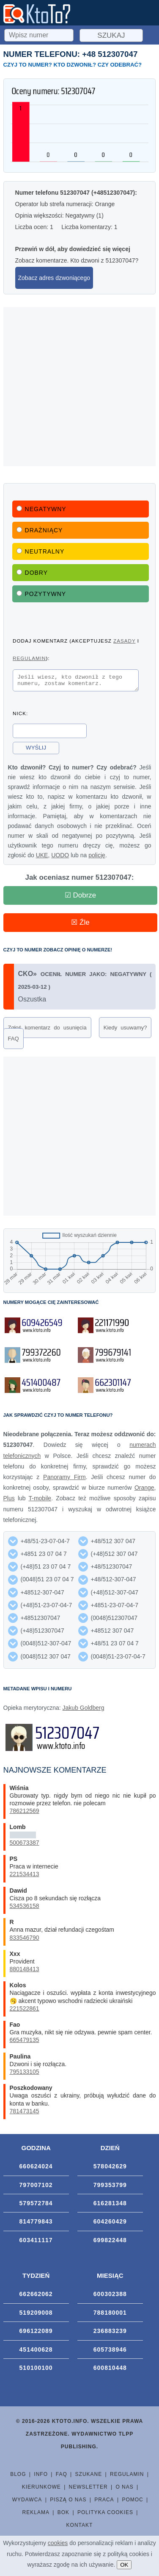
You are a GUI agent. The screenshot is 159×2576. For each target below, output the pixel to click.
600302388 (110, 2296)
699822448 (110, 2242)
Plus (9, 1500)
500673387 (24, 1845)
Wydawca (27, 2502)
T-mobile (39, 1500)
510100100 (36, 2370)
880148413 (24, 1971)
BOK (63, 2515)
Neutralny (40, 551)
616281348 (110, 2205)
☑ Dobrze (80, 898)
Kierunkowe (41, 2489)
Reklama (35, 2515)
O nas (124, 2489)
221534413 (24, 1876)
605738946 (110, 2352)
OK (124, 2565)
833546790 (24, 1940)
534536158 (24, 1908)
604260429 (110, 2224)
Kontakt (79, 2528)
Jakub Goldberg (83, 1710)
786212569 (24, 1813)
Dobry (32, 572)
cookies (58, 2543)
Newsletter (88, 2489)
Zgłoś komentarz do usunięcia (47, 1030)
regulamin (29, 658)
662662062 (36, 2296)
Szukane (88, 2477)
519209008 (36, 2315)
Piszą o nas (68, 2502)
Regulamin (127, 2477)
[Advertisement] (79, 386)
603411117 (36, 2242)
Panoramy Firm (64, 1479)
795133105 (24, 2074)
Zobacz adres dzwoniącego (54, 277)
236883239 (110, 2333)
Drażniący (39, 530)
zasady (124, 640)
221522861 (24, 2011)
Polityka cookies (105, 2515)
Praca (104, 2502)
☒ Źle (80, 925)
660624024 (36, 2168)
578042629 (110, 2168)
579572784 (36, 2205)
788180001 (110, 2315)
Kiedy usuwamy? (125, 1030)
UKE (42, 857)
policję (96, 857)
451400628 (36, 2352)
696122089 (36, 2333)
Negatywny (41, 509)
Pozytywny (41, 593)
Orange (144, 1490)
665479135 (24, 2042)
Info (41, 2477)
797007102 (36, 2187)
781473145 (24, 2113)
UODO (60, 857)
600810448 (110, 2370)
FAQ (13, 1041)
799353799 (110, 2187)
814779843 (36, 2224)
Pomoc (132, 2502)
